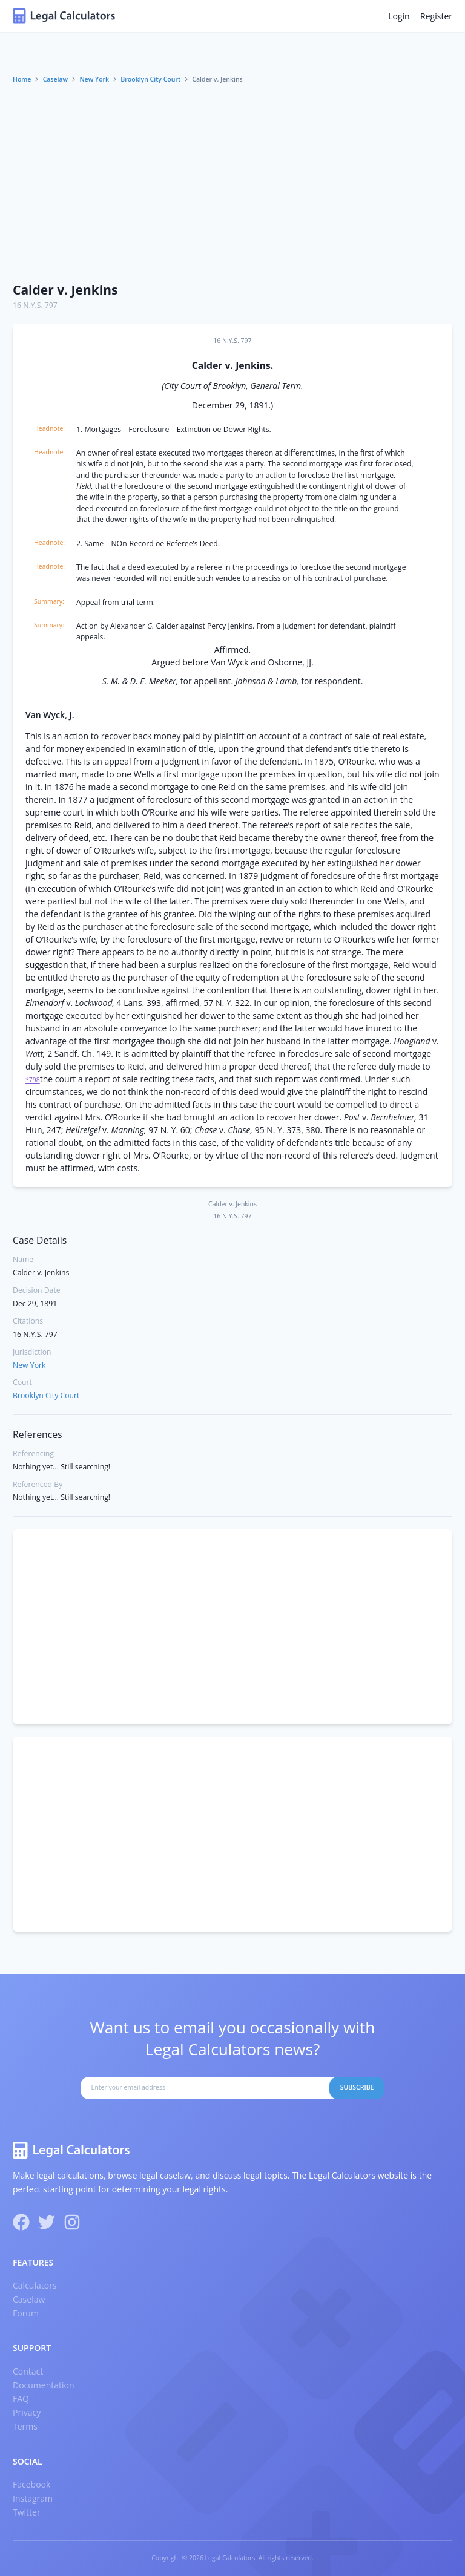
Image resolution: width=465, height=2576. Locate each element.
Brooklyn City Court (150, 79)
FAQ (21, 2398)
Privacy (27, 2412)
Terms (25, 2426)
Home (22, 79)
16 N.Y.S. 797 (35, 305)
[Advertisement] (232, 183)
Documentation (43, 2385)
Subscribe (357, 2087)
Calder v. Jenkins (65, 289)
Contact (28, 2371)
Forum (26, 2313)
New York (94, 79)
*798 (32, 1080)
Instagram (33, 2498)
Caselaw (55, 79)
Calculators (35, 2285)
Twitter (27, 2512)
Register (436, 16)
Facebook (31, 2484)
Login (398, 16)
